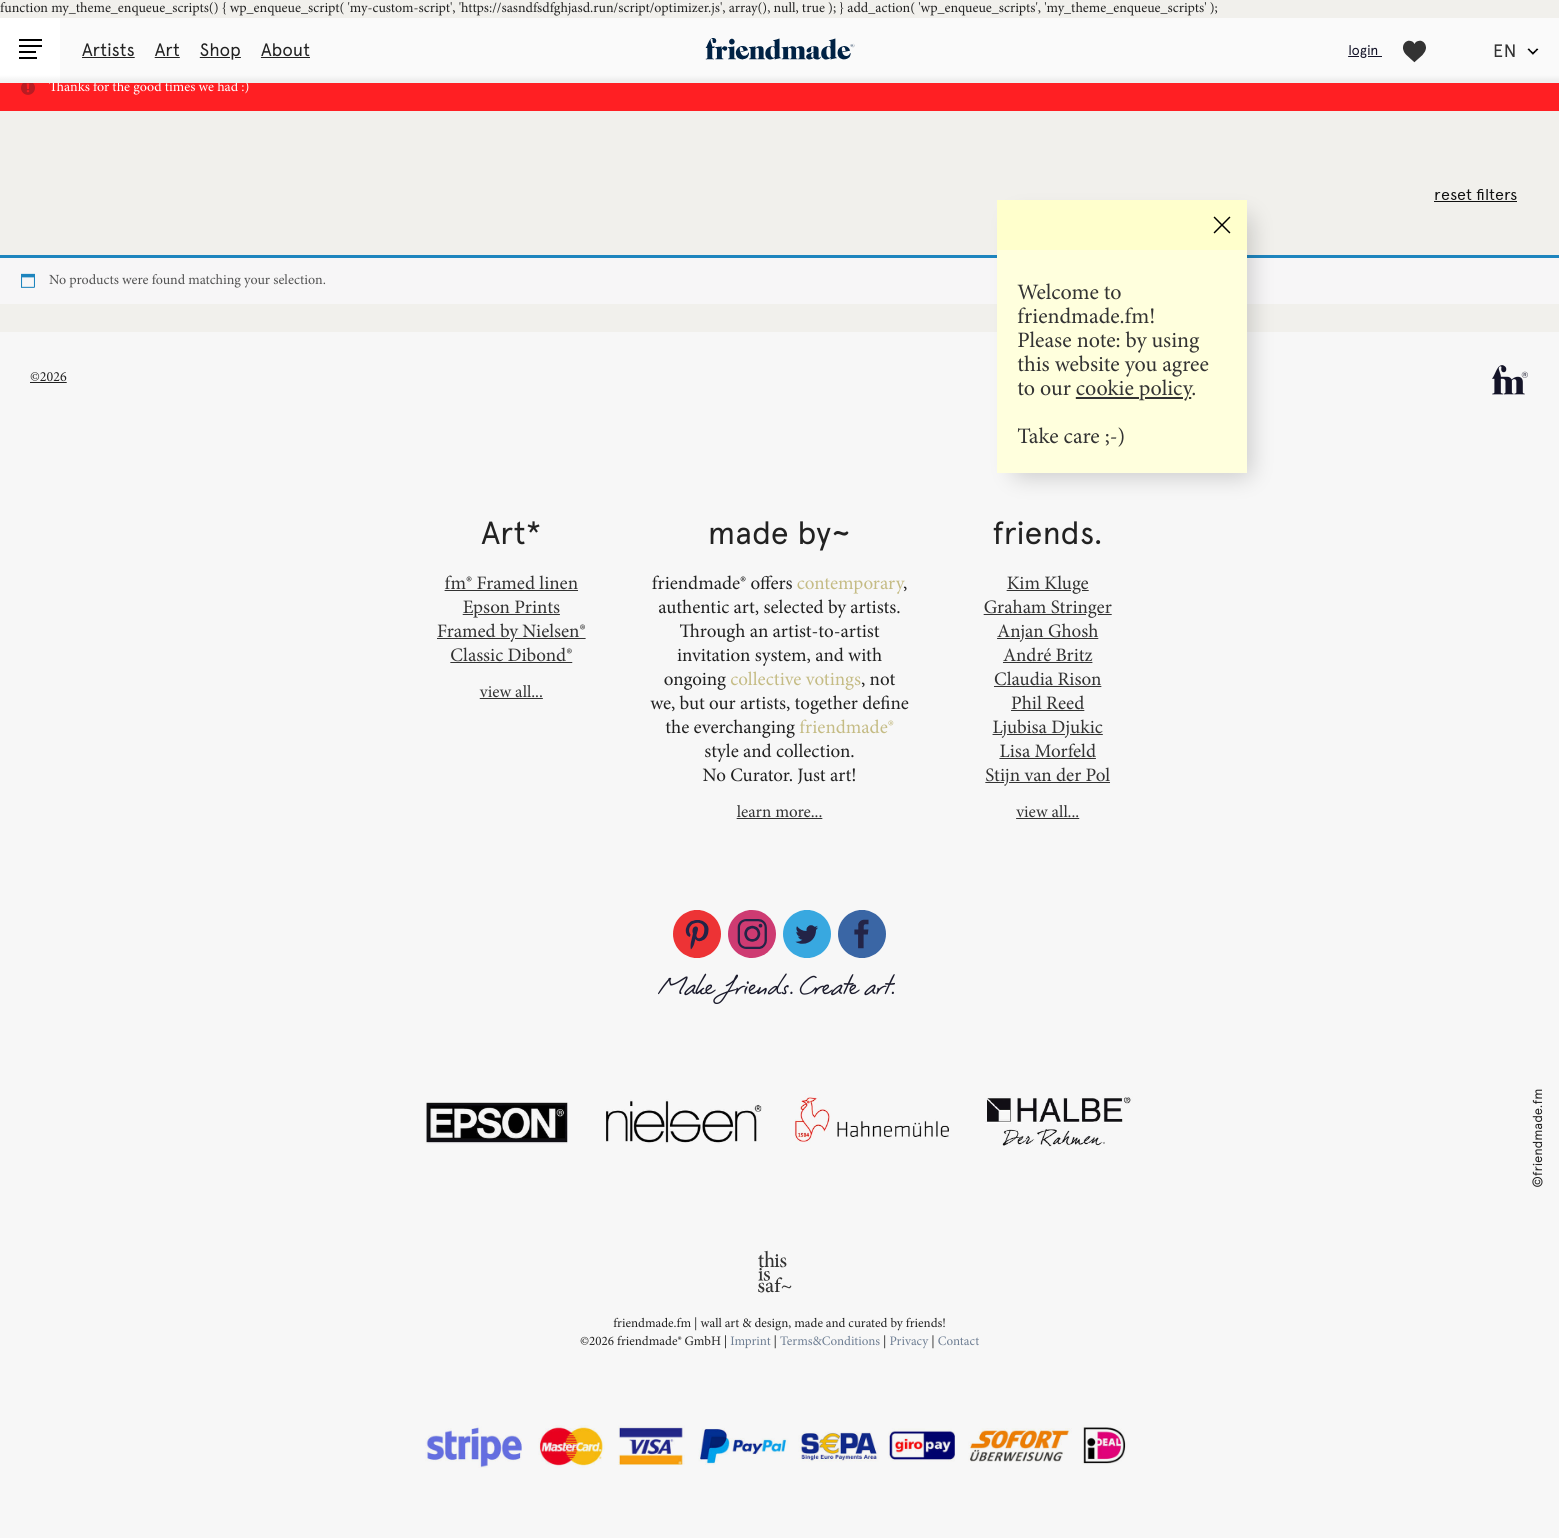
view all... (511, 692)
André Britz (1047, 654)
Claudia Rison (1047, 678)
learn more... (780, 812)
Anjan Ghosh (1047, 630)
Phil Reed (1047, 702)
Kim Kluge (1048, 582)
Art (167, 50)
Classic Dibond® (511, 654)
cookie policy (1133, 387)
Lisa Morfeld (1047, 750)
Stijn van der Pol (1047, 774)
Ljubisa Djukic (1048, 726)
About (285, 50)
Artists (108, 50)
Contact (958, 1341)
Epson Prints (511, 606)
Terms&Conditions (831, 1341)
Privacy (908, 1341)
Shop (220, 50)
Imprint (750, 1341)
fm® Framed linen (511, 582)
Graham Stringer (1048, 606)
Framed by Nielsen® (511, 630)
